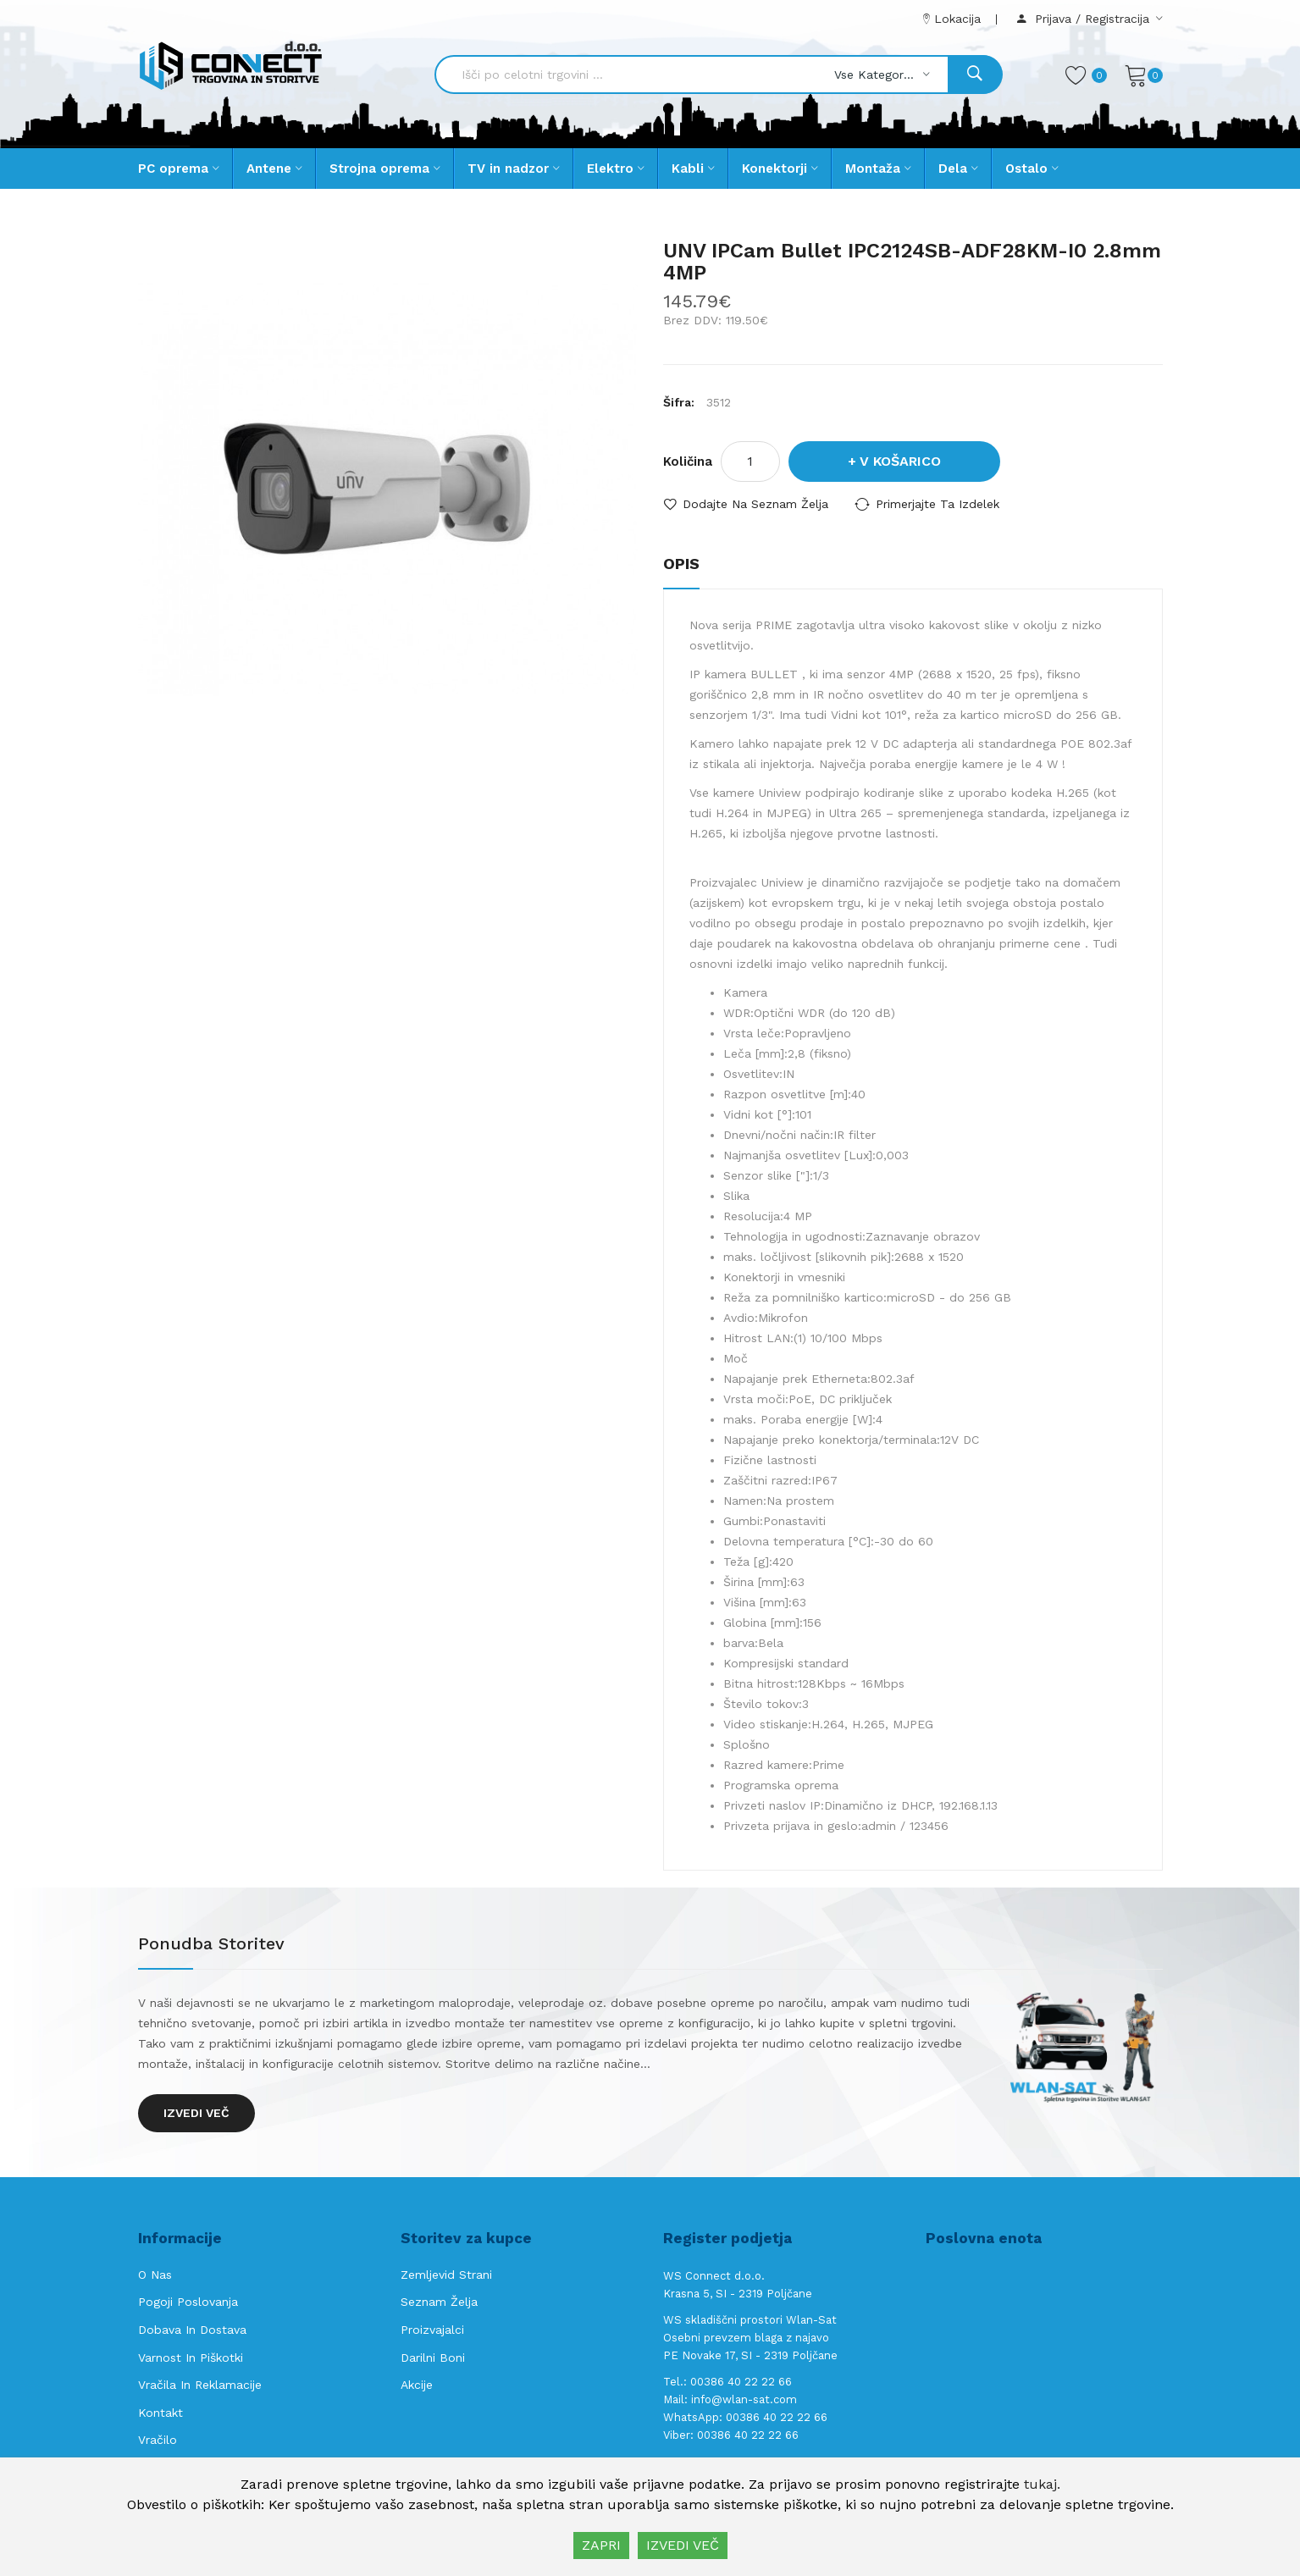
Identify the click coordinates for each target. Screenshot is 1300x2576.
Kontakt (160, 2412)
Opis (681, 563)
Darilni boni (433, 2357)
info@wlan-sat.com (744, 2399)
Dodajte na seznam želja (755, 504)
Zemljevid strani (446, 2274)
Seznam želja (439, 2301)
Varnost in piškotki (190, 2357)
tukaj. (1042, 2484)
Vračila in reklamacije (200, 2384)
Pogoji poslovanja (188, 2301)
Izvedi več (196, 2113)
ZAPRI (601, 2545)
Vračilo (157, 2439)
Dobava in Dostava (192, 2329)
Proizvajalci (432, 2329)
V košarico (900, 461)
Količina (687, 461)
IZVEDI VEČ (682, 2545)
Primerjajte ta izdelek (937, 504)
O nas (155, 2274)
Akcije (417, 2384)
